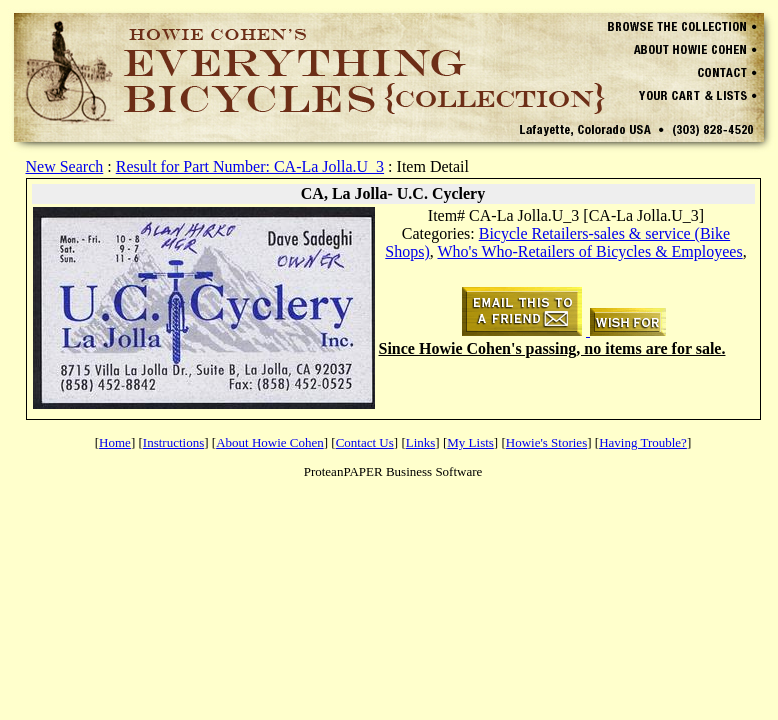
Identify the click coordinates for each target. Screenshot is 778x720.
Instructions (173, 442)
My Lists (470, 442)
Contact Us (365, 442)
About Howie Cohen (270, 442)
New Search (65, 166)
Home (115, 442)
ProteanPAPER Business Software (393, 471)
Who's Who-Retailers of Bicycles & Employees (589, 251)
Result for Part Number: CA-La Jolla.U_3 (250, 166)
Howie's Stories (546, 442)
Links (421, 442)
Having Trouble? (643, 442)
